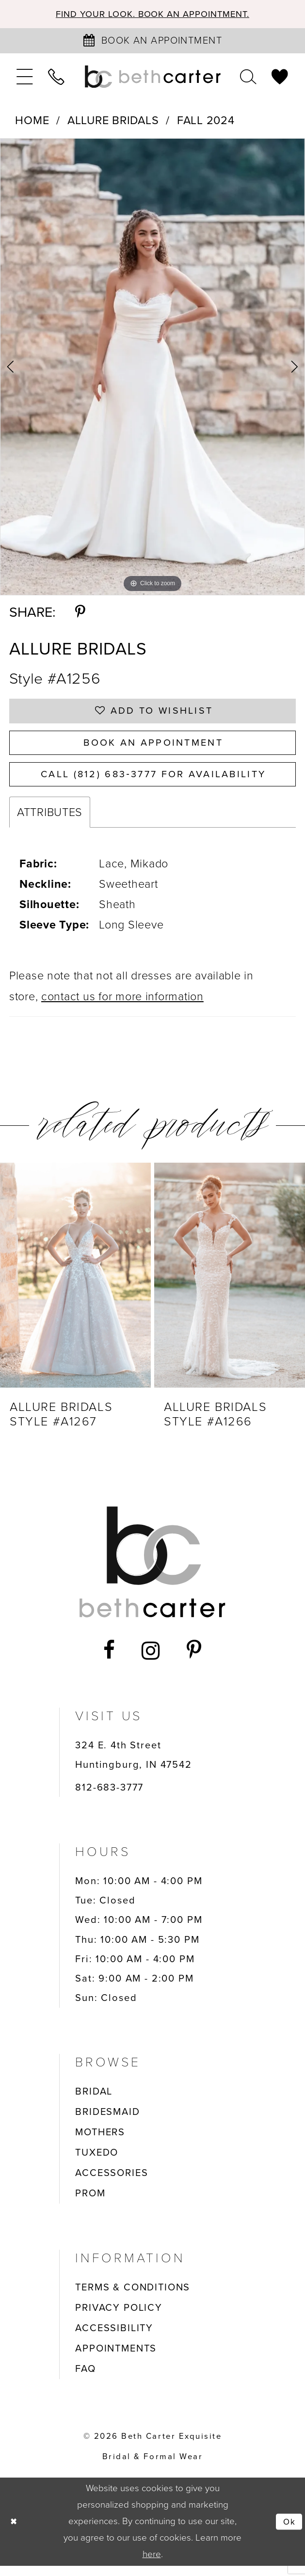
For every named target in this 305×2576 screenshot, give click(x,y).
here (152, 2564)
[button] (25, 78)
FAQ (85, 2378)
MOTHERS (100, 2142)
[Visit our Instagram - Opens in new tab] (151, 1660)
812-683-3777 (109, 1797)
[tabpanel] (152, 368)
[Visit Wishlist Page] (280, 78)
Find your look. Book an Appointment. (152, 14)
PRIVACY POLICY (118, 2317)
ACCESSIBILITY (114, 2338)
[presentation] (75, 1285)
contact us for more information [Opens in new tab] (122, 1006)
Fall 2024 (206, 121)
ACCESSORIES (111, 2183)
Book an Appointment (153, 748)
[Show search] (248, 78)
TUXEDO (96, 2162)
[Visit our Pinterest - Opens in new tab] (194, 1660)
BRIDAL (93, 2101)
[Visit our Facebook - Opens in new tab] (109, 1660)
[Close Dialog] (14, 2531)
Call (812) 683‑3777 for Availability (153, 783)
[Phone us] (57, 78)
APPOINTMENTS (116, 2358)
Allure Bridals (113, 121)
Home (32, 121)
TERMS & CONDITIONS (132, 2297)
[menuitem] (25, 78)
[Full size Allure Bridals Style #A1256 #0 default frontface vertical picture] (152, 368)
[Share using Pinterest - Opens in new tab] (80, 613)
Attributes (49, 822)
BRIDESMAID (107, 2121)
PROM (90, 2203)
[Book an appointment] (152, 41)
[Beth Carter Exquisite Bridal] (152, 77)
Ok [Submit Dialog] (288, 2531)
